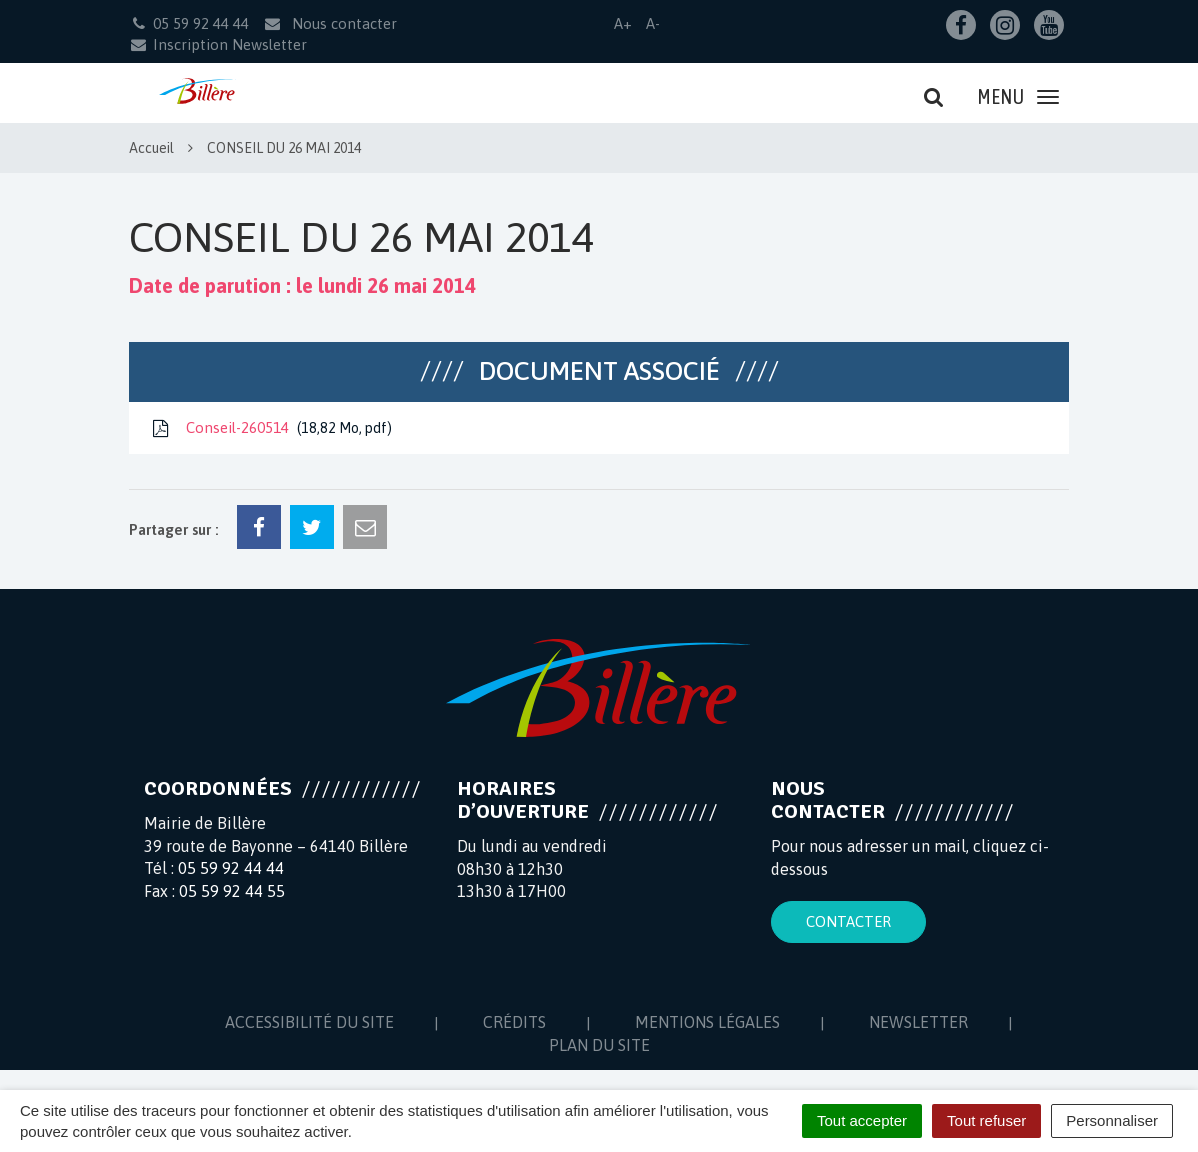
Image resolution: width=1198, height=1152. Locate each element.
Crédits (514, 1022)
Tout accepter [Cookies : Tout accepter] (862, 1120)
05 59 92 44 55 (232, 891)
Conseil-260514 (270, 428)
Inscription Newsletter (218, 44)
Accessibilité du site (309, 1022)
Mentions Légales (707, 1022)
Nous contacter (329, 23)
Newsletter (918, 1022)
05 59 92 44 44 (231, 868)
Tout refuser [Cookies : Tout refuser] (986, 1120)
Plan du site (599, 1045)
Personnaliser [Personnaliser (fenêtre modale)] (1112, 1120)
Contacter (848, 921)
